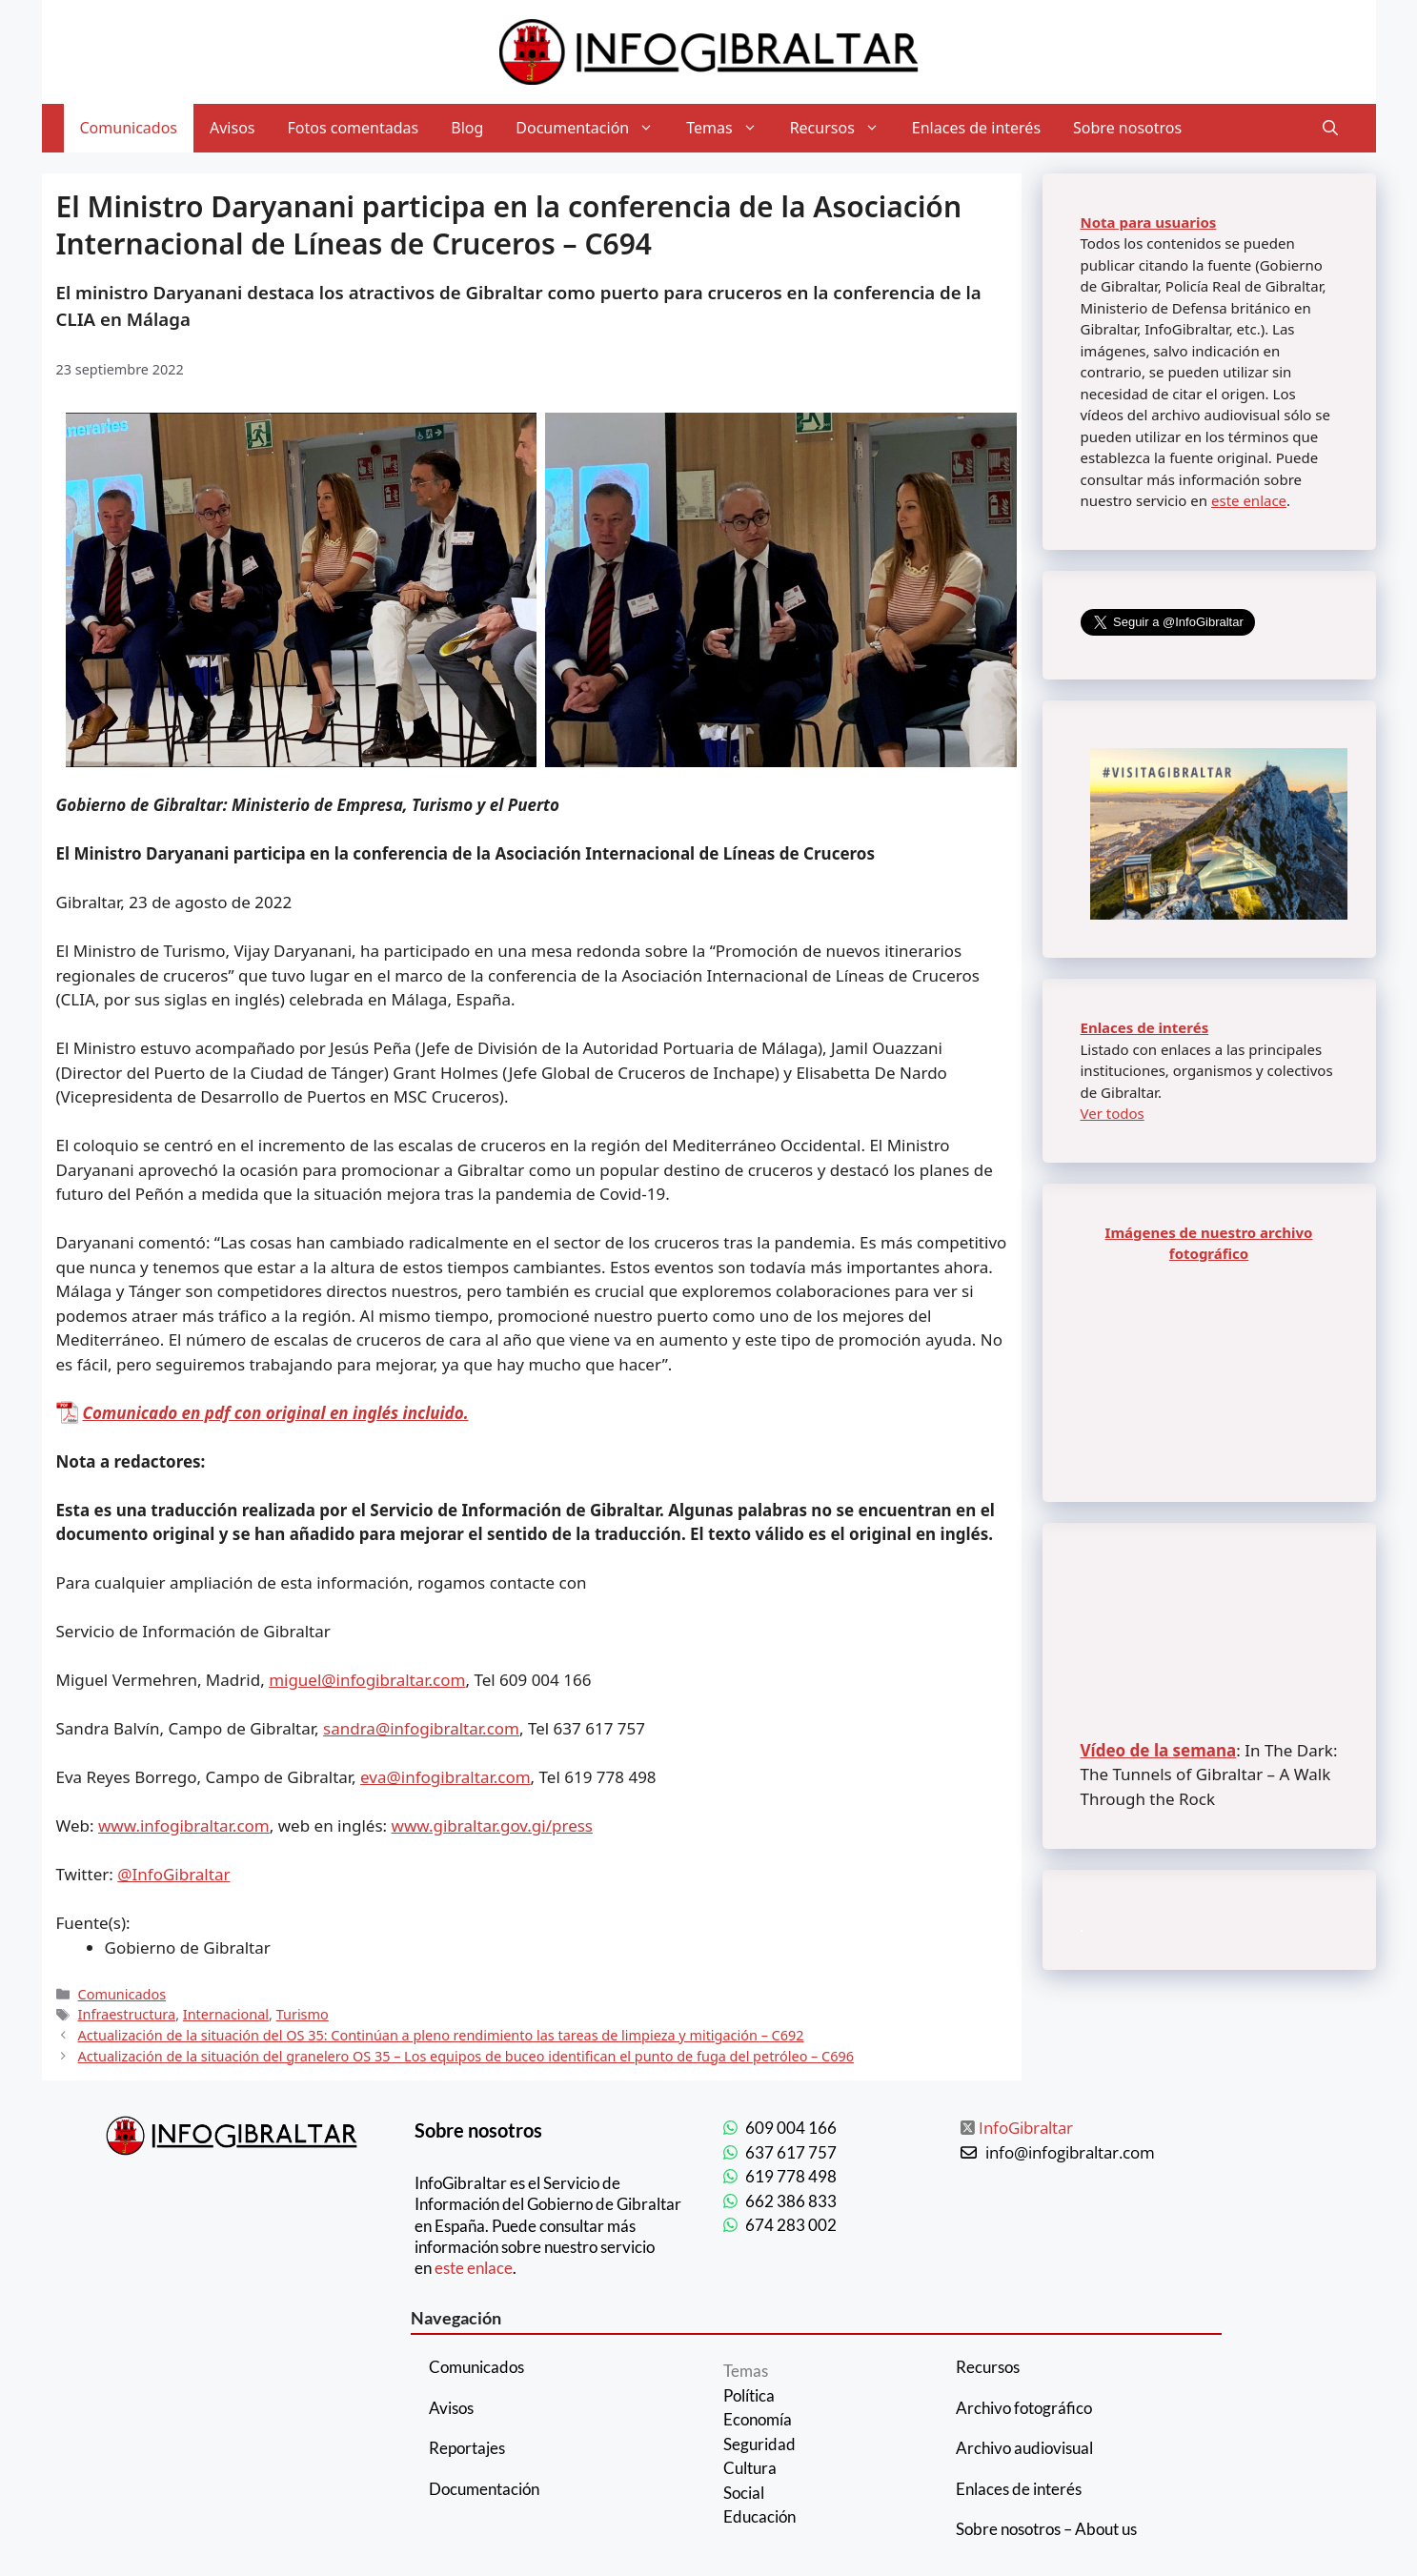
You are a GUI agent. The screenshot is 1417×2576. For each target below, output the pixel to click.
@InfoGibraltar (173, 1874)
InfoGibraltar (1026, 2128)
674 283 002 (791, 2225)
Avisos (232, 127)
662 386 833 (791, 2201)
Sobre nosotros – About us (1046, 2529)
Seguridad (759, 2444)
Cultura (750, 2468)
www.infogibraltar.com (184, 1825)
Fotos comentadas (353, 127)
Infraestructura (127, 2014)
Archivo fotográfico (1024, 2408)
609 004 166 (791, 2128)
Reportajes (467, 2448)
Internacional (226, 2014)
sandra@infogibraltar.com (421, 1728)
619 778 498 (791, 2176)
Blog (467, 127)
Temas (729, 128)
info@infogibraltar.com (1070, 2152)
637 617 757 (791, 2152)
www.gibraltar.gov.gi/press (492, 1825)
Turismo (302, 2014)
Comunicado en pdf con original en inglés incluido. (276, 1413)
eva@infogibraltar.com (445, 1777)
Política (749, 2395)
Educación (759, 2516)
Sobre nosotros (1127, 127)
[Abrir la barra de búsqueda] (1330, 128)
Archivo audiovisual (1024, 2448)
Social (743, 2493)
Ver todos (1112, 1113)
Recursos (843, 128)
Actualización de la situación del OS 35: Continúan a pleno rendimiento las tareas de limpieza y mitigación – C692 (441, 2035)
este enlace (1248, 500)
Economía (757, 2419)
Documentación (593, 128)
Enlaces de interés (976, 127)
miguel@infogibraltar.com (367, 1680)
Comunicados (129, 127)
